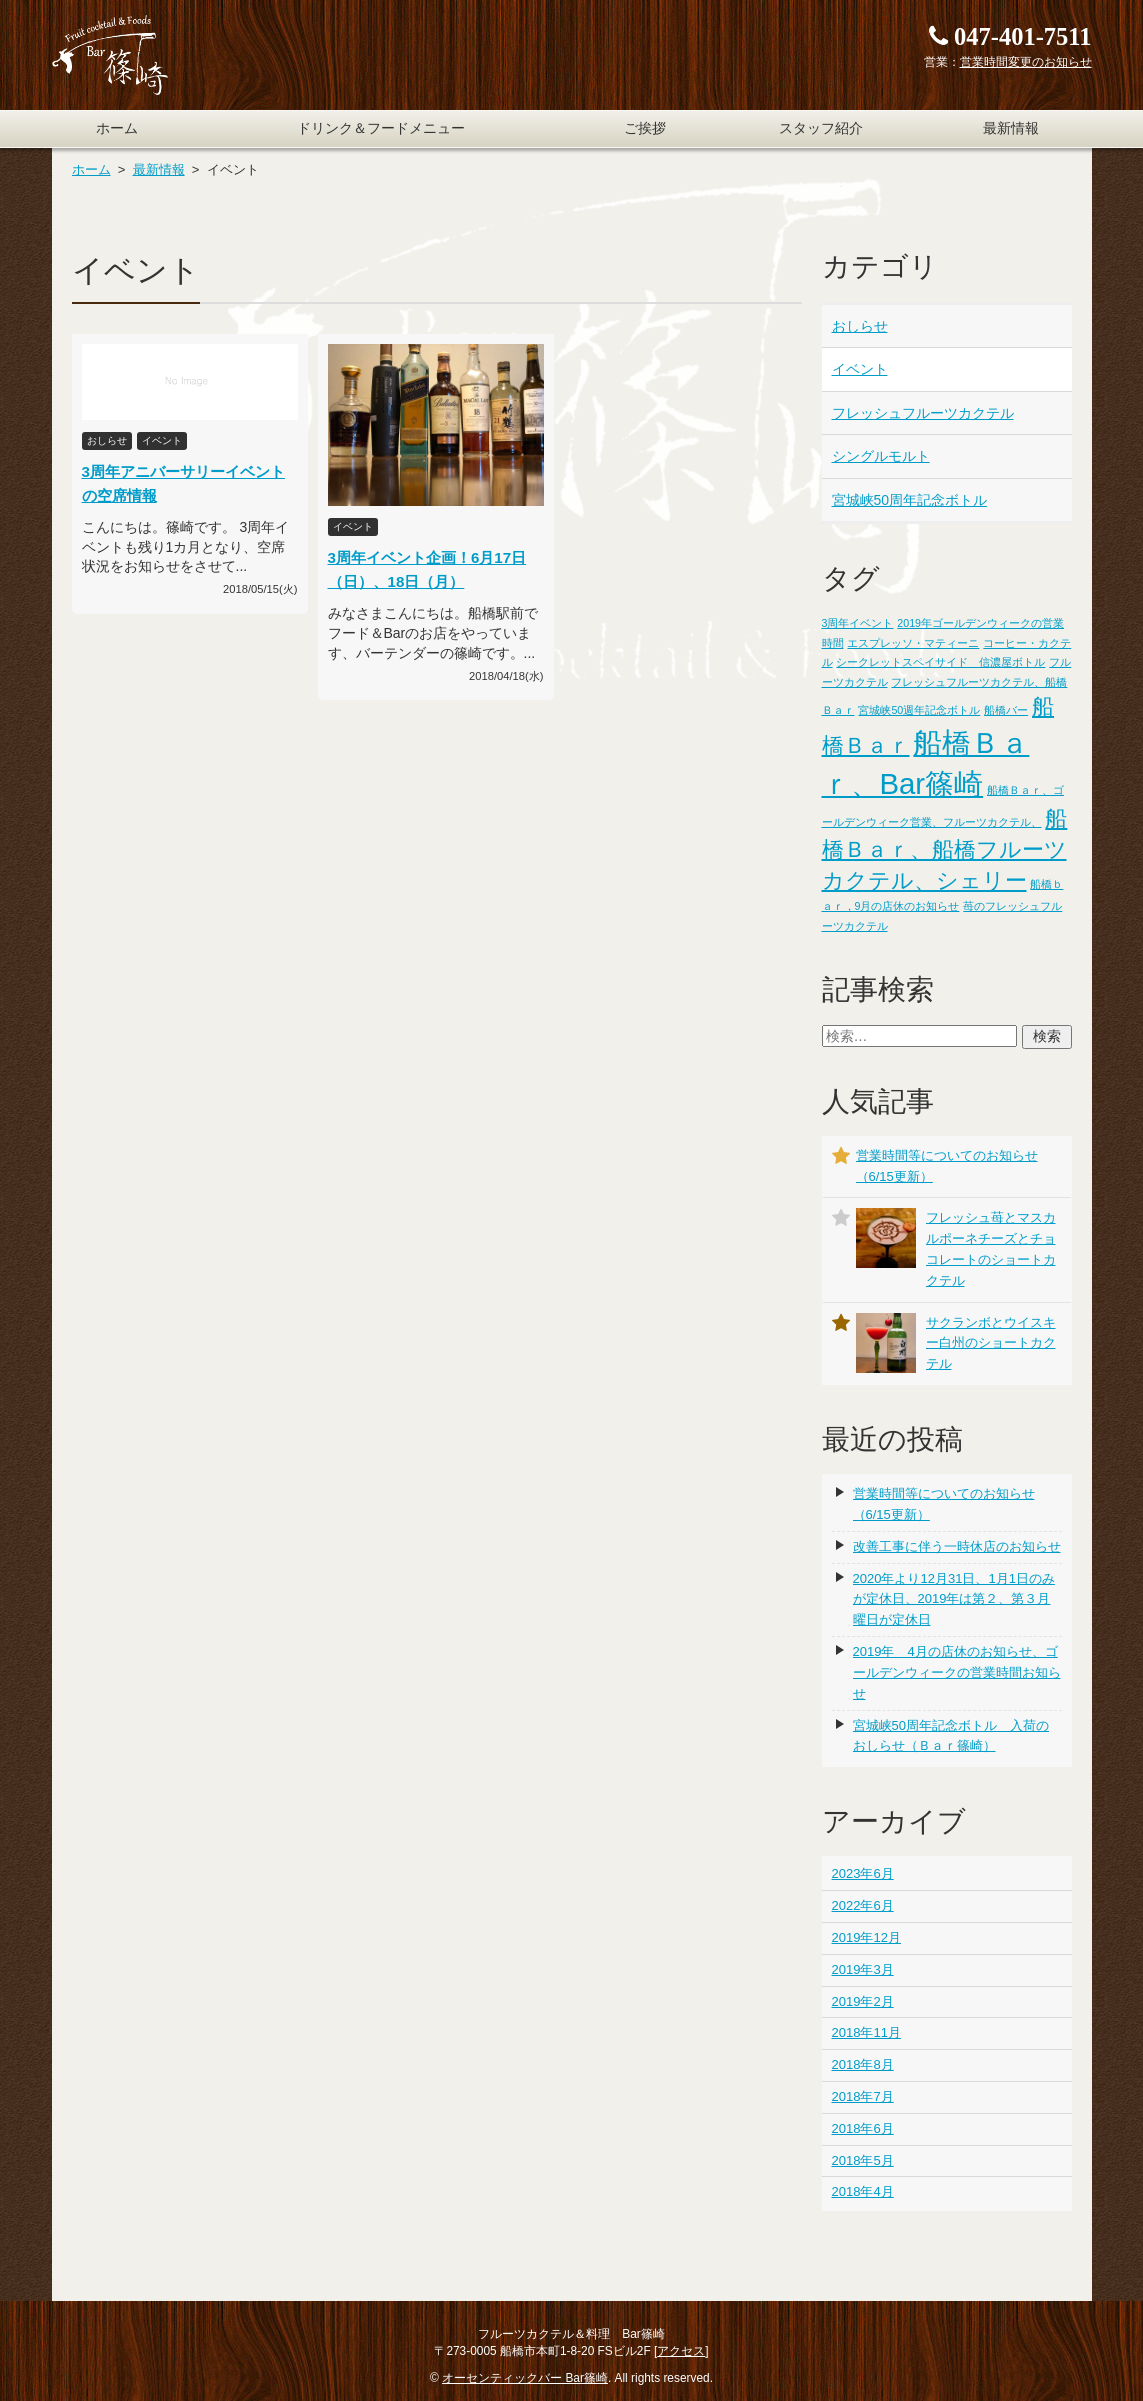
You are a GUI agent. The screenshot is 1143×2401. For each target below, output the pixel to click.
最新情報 (1011, 128)
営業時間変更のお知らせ (1026, 62)
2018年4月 (863, 2191)
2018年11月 (866, 2032)
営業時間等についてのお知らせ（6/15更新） (944, 1504)
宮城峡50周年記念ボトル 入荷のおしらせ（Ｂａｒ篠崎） (951, 1736)
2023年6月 (863, 1873)
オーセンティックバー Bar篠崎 (525, 2378)
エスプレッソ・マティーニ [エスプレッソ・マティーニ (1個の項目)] (913, 643)
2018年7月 (863, 2096)
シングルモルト (881, 456)
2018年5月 (863, 2160)
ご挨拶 (645, 128)
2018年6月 (863, 2128)
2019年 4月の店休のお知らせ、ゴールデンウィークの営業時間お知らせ (957, 1672)
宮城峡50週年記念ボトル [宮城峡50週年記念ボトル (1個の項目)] (919, 710)
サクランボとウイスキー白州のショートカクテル (991, 1343)
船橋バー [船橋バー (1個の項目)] (1006, 710)
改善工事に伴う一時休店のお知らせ (957, 1546)
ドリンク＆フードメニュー (381, 128)
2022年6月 (863, 1905)
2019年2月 (863, 2001)
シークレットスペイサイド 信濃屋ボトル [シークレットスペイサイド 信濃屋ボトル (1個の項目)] (940, 662)
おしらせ (860, 326)
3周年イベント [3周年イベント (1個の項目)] (858, 623)
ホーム (117, 128)
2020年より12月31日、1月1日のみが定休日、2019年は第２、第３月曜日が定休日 (954, 1599)
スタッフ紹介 (821, 128)
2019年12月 (866, 1937)
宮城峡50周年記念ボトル (910, 500)
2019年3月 (863, 1969)
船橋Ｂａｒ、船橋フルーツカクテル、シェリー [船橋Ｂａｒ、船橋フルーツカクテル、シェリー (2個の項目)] (945, 849)
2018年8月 (863, 2064)
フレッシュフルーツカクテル (923, 413)
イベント (860, 369)
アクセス (681, 2351)
